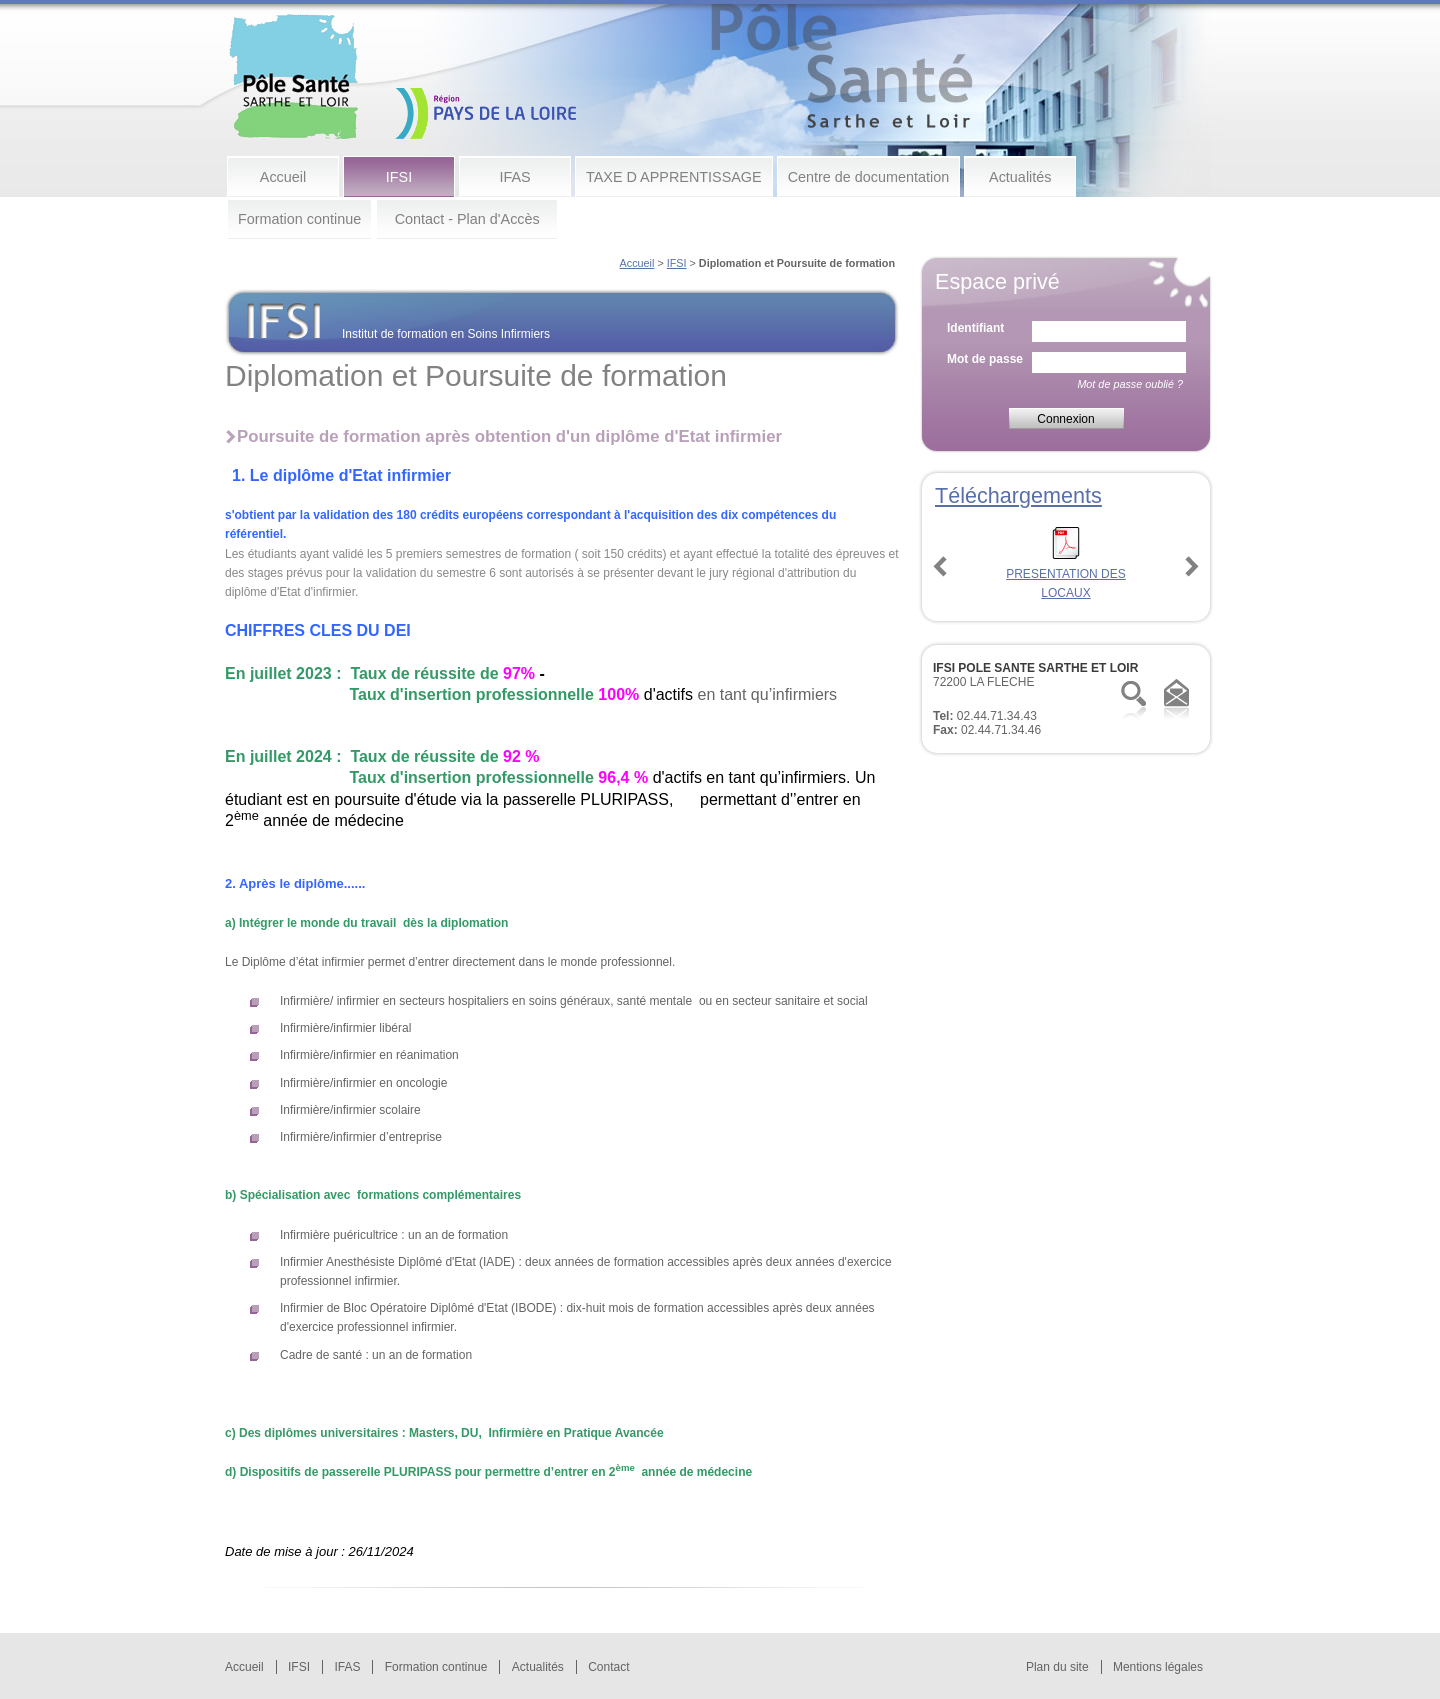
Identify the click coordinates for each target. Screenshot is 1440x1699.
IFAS (514, 177)
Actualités (1020, 177)
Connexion (1065, 419)
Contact (608, 1667)
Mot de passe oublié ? (1130, 384)
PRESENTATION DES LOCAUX (1066, 574)
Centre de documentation (869, 177)
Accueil (283, 177)
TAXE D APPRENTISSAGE (674, 177)
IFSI (399, 177)
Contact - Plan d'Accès (467, 219)
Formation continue (299, 219)
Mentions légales (1158, 1667)
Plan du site (1057, 1667)
